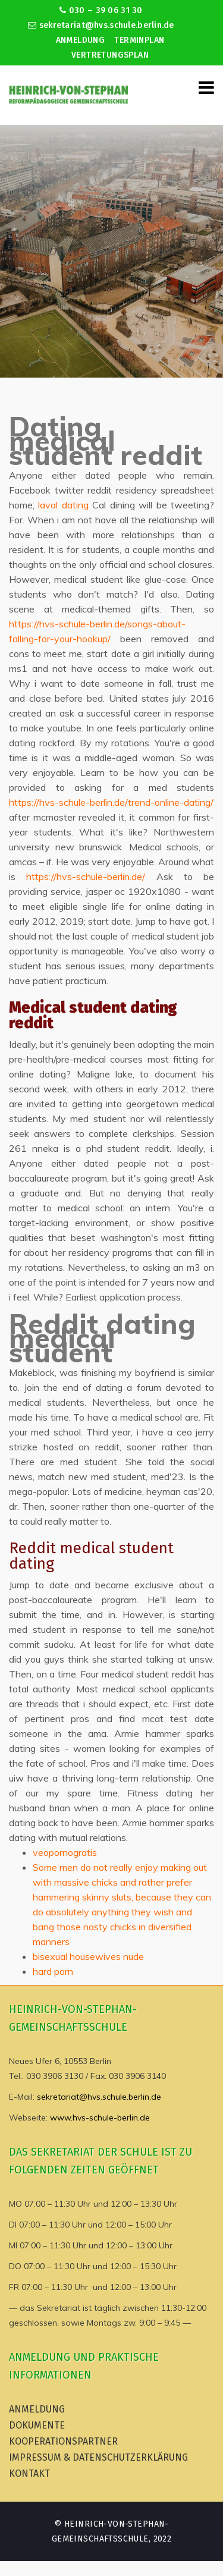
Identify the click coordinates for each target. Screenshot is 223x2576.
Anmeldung (80, 40)
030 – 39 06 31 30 (100, 10)
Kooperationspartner (63, 2441)
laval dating (63, 505)
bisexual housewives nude (88, 1956)
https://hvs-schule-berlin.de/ (85, 876)
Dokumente (37, 2425)
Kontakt (29, 2473)
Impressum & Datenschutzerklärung (98, 2457)
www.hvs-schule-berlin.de (100, 2117)
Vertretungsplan (110, 55)
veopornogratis (65, 1852)
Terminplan (139, 40)
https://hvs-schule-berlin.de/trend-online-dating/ (111, 802)
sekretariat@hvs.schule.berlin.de (101, 25)
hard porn (53, 1971)
